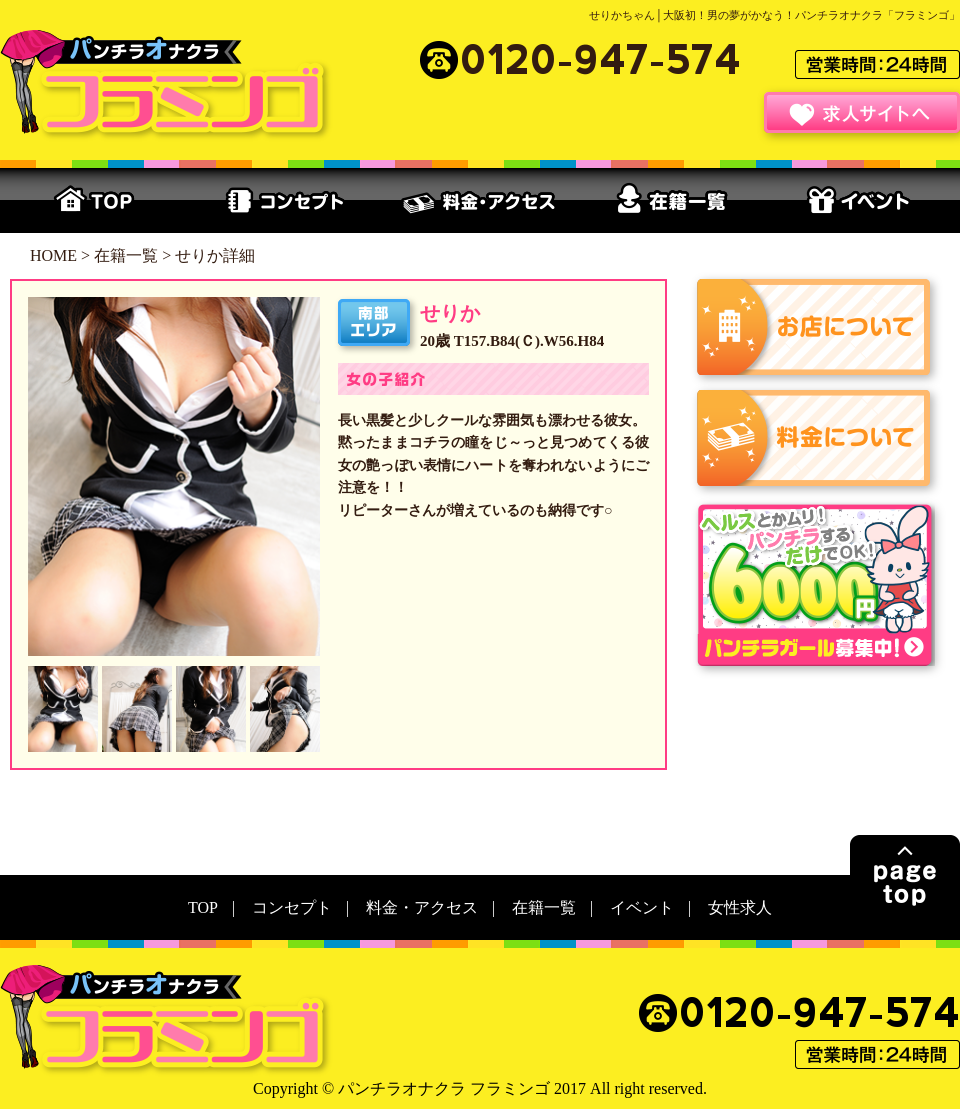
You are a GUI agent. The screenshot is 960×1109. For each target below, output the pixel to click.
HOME (53, 255)
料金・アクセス (480, 200)
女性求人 (740, 907)
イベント (864, 200)
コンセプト (288, 200)
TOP (96, 200)
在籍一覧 (672, 200)
